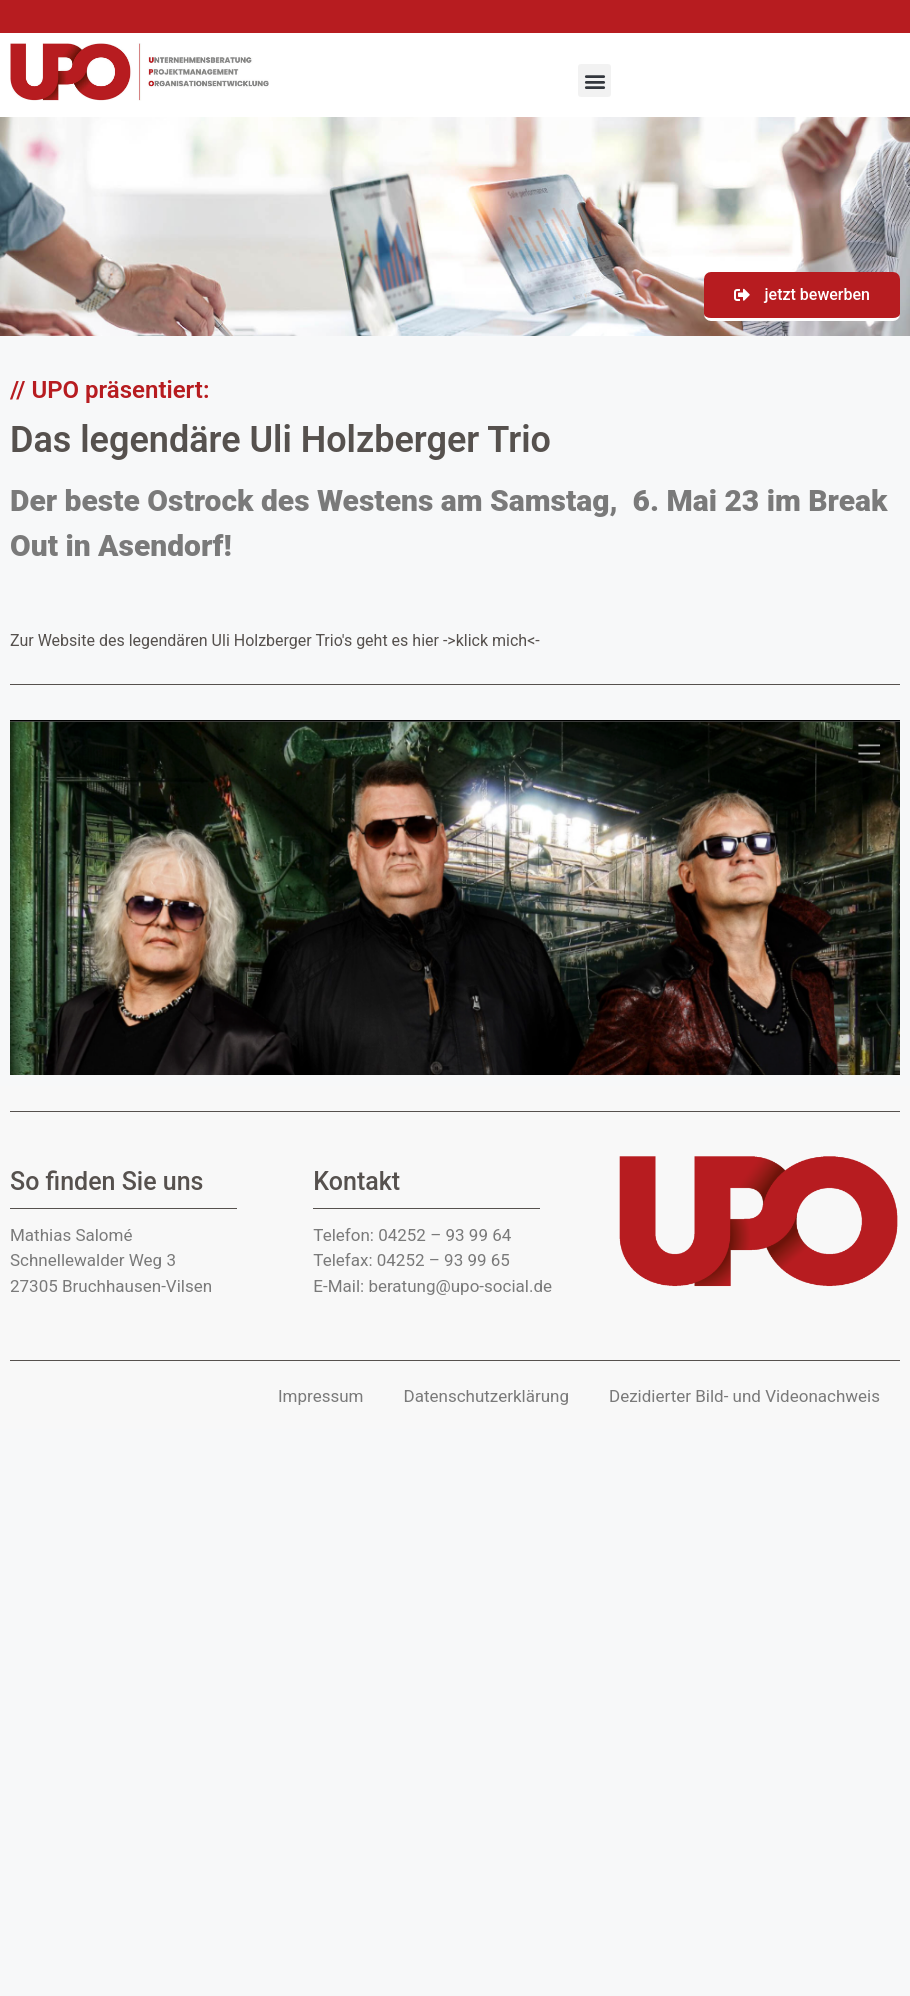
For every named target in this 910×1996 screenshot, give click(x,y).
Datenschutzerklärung (486, 1396)
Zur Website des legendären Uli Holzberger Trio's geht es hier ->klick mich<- (275, 640)
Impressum (321, 1396)
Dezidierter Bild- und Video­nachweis (744, 1396)
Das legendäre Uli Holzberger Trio (280, 440)
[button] (594, 80)
